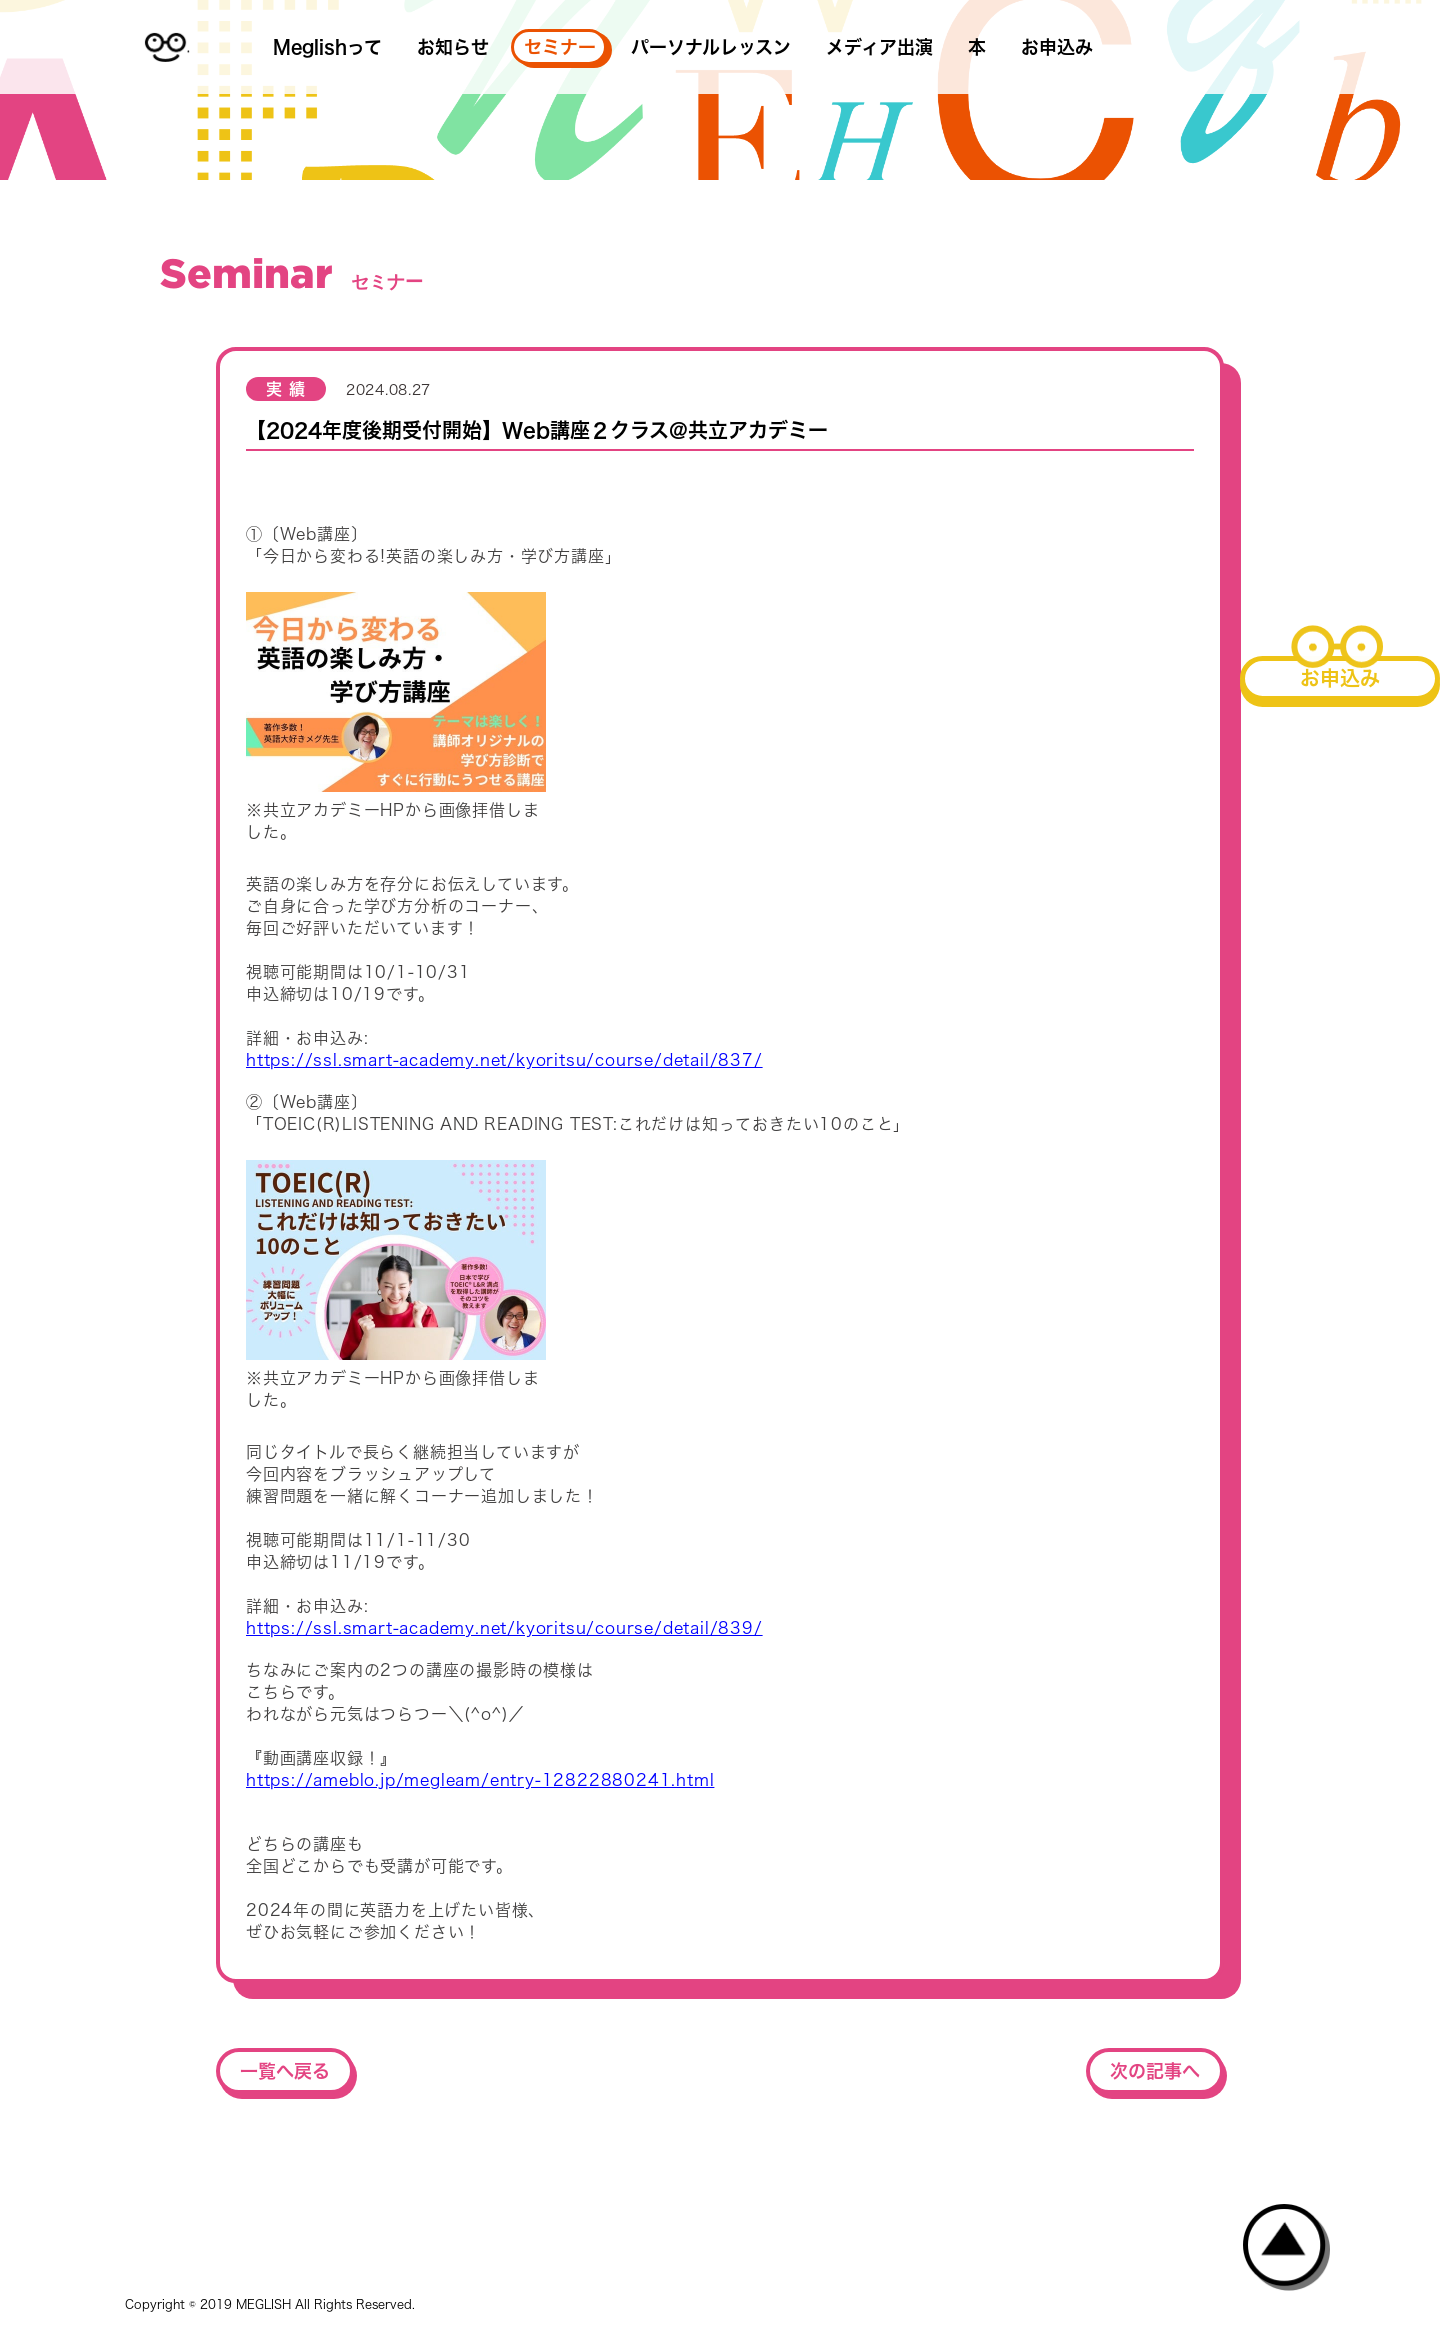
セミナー (560, 47)
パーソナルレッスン (711, 47)
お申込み (1057, 47)
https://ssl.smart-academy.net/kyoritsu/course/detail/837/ (504, 1060)
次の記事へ (1155, 2071)
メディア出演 (879, 47)
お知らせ (453, 47)
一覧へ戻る (285, 2071)
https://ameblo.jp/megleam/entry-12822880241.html (480, 1780)
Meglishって (327, 47)
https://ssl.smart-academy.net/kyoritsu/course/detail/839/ (504, 1628)
